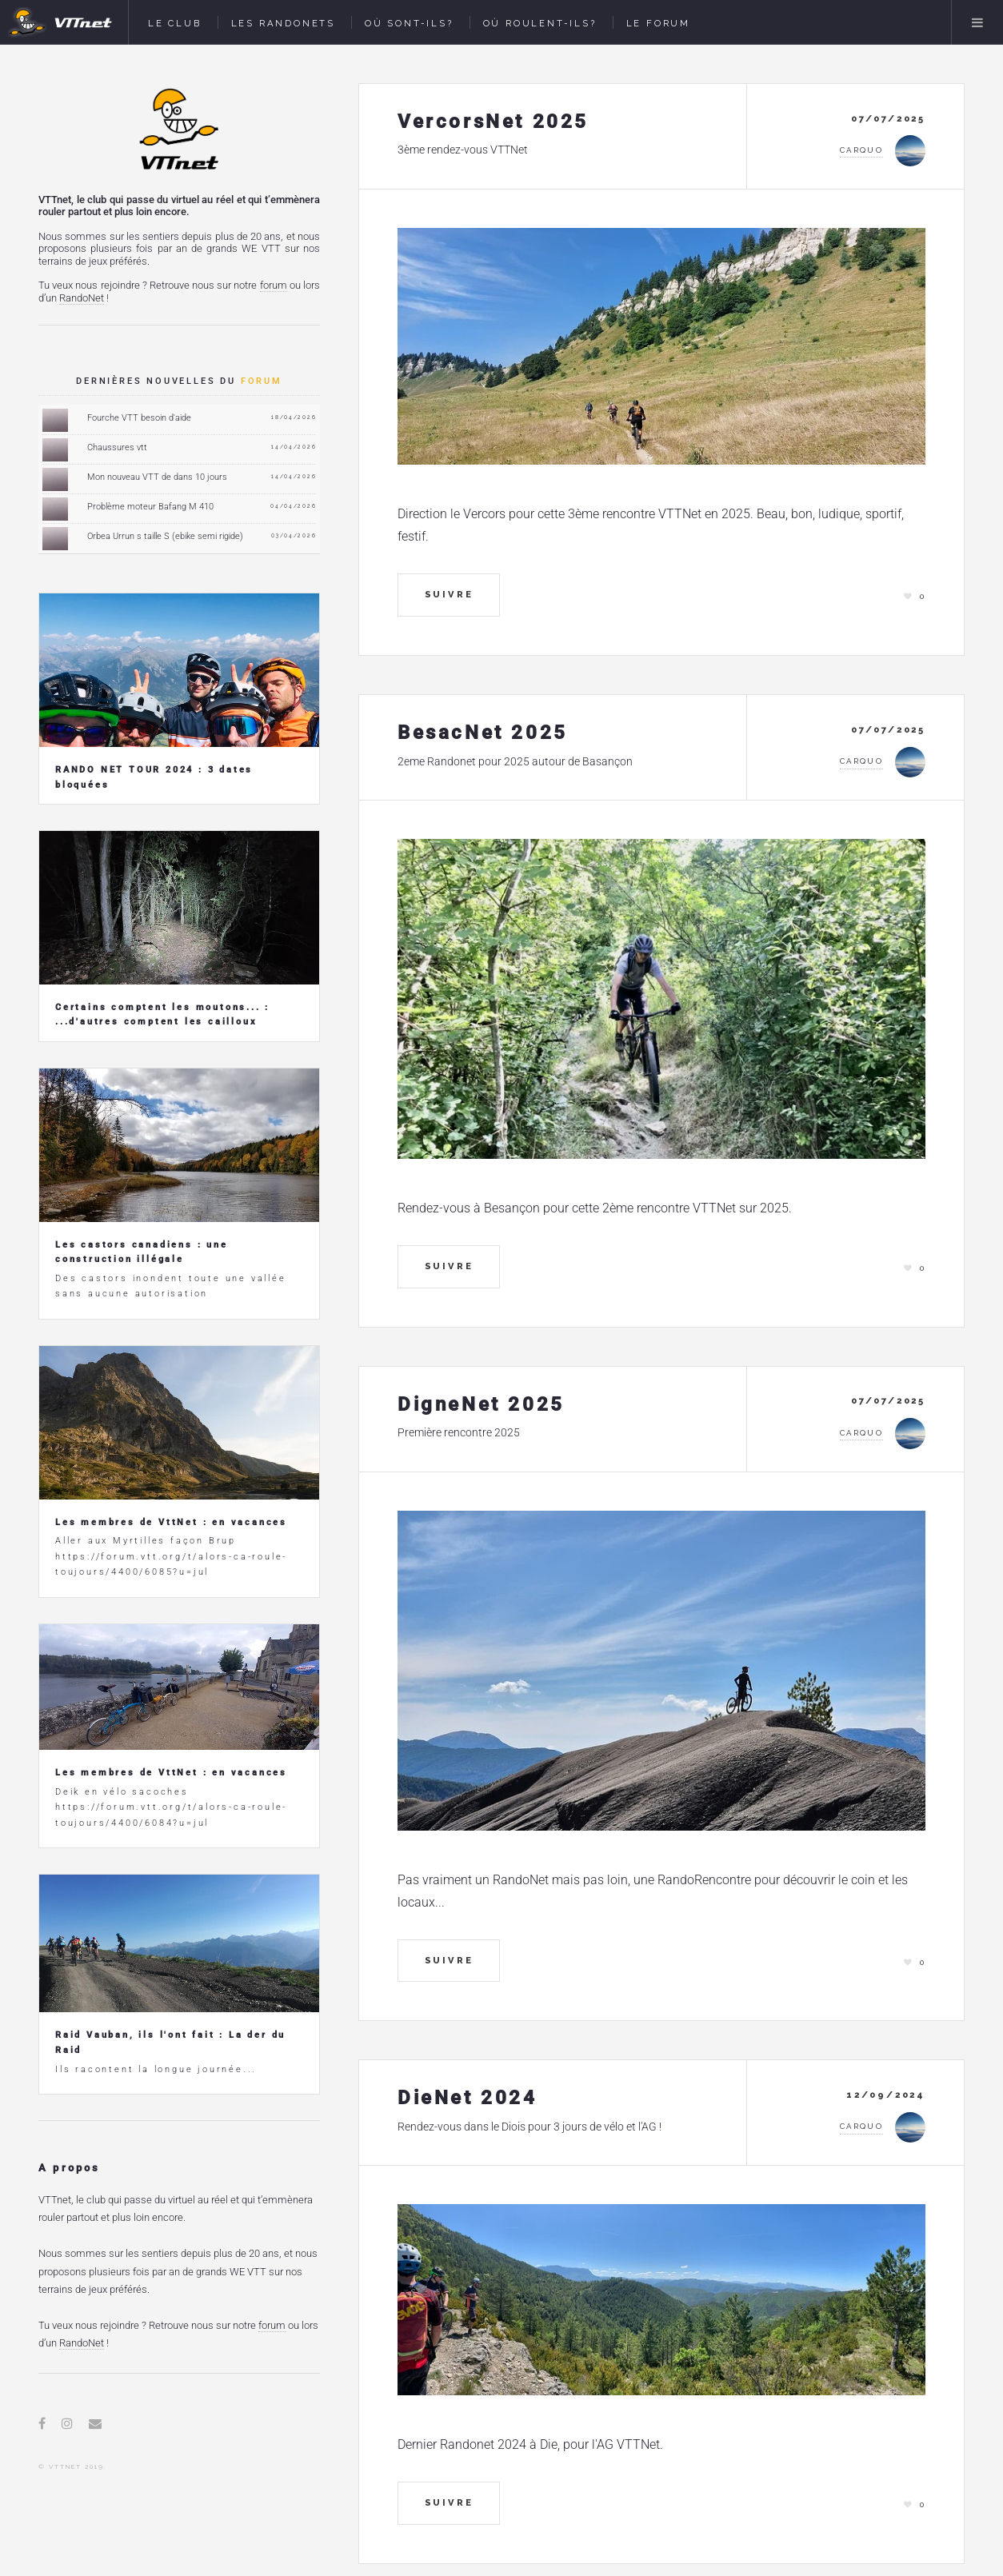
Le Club (175, 23)
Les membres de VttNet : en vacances (171, 1522)
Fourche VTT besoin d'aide (139, 418)
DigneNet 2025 (481, 1404)
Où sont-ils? (409, 23)
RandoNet (81, 298)
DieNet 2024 (467, 2098)
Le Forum (658, 23)
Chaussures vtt (117, 447)
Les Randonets (283, 23)
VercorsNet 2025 (493, 121)
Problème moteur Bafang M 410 (150, 506)
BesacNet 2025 (483, 732)
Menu (977, 22)
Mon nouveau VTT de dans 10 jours (157, 477)
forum (273, 285)
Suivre (449, 594)
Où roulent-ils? (540, 23)
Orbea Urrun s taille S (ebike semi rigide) (165, 536)
